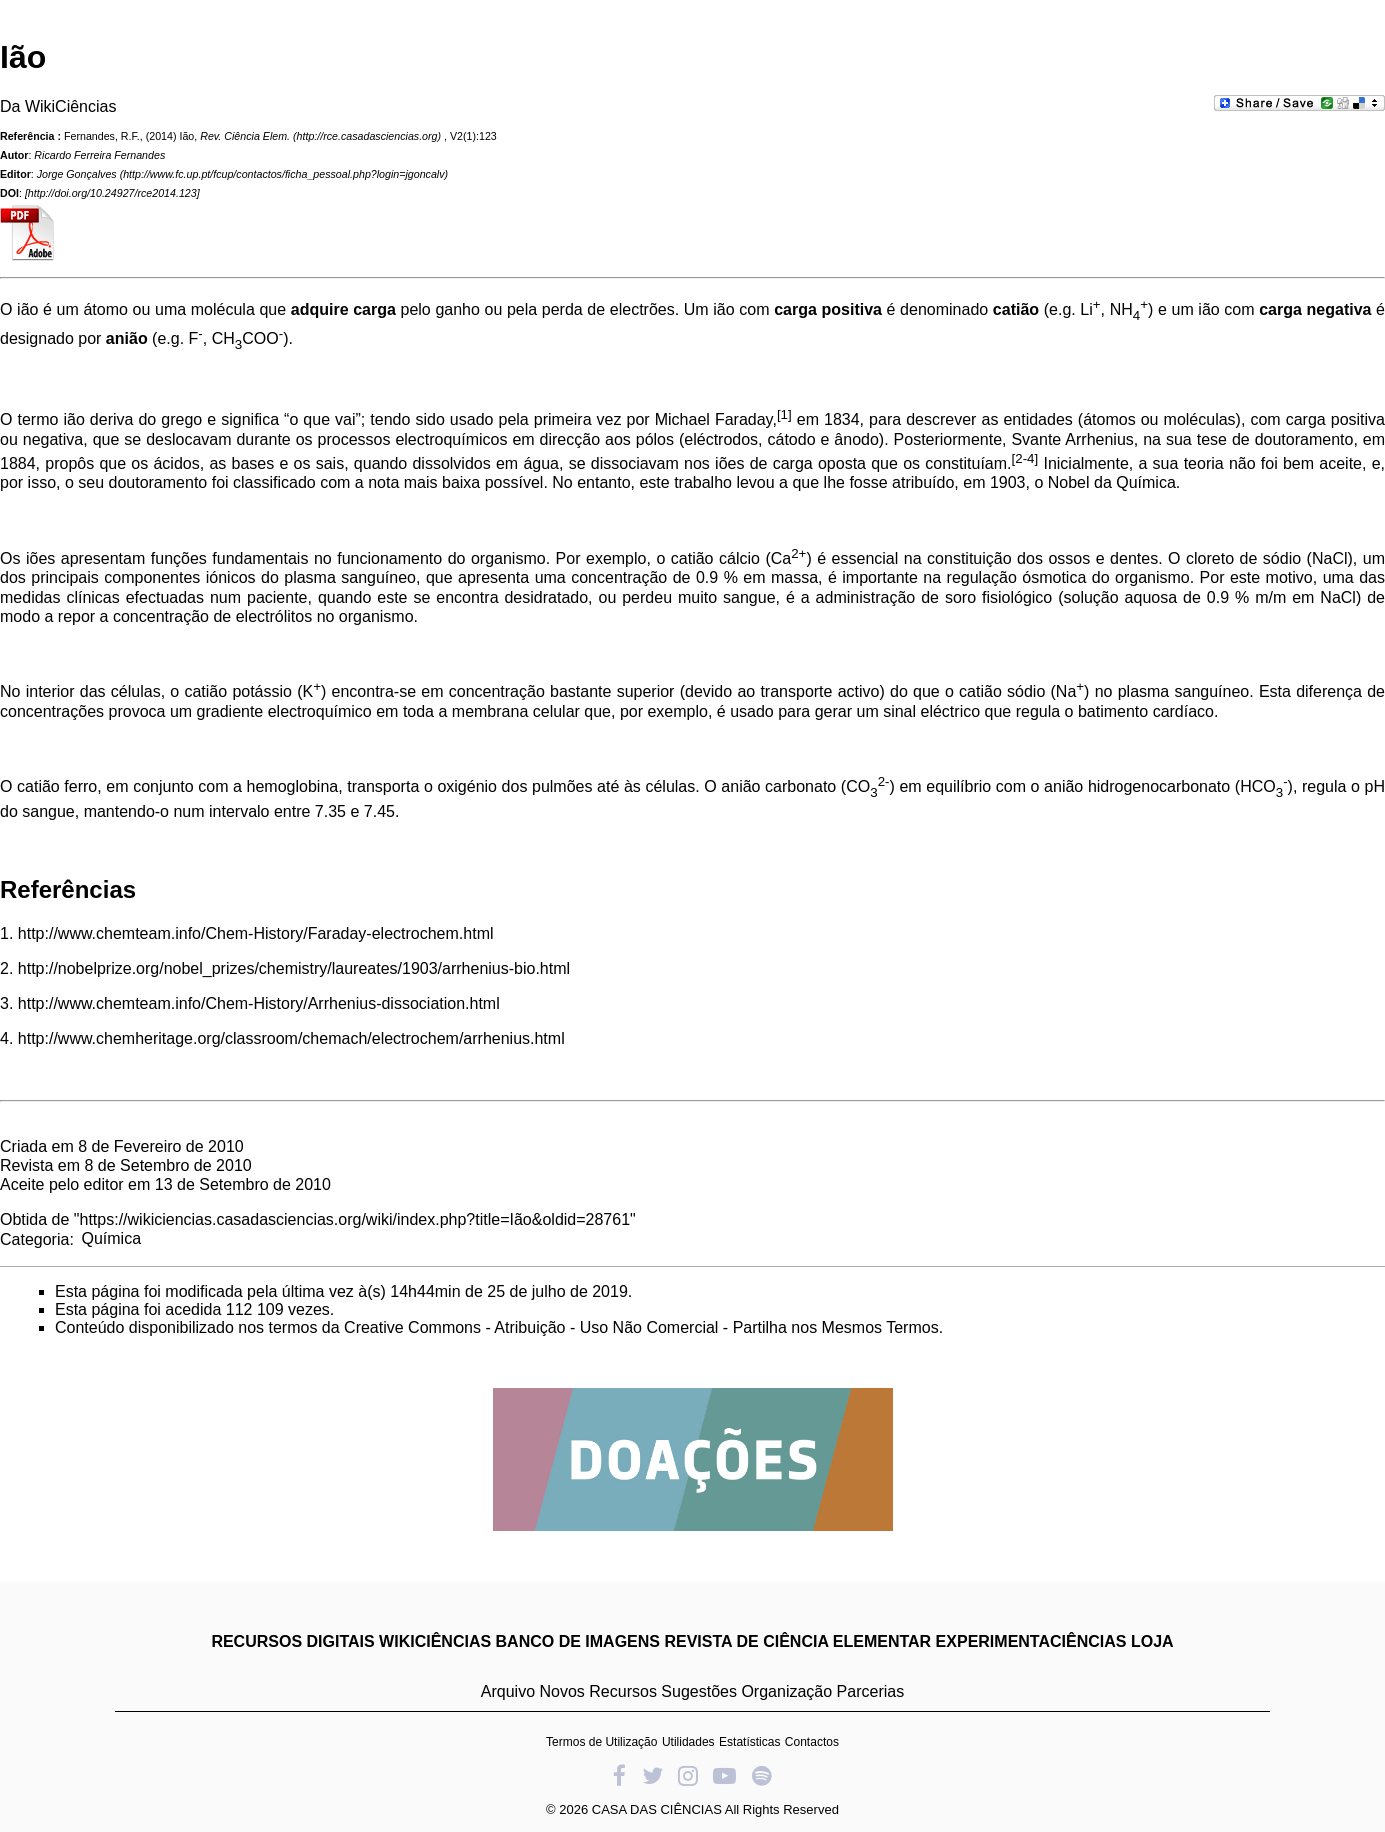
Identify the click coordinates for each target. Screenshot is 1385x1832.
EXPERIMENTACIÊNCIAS (1031, 1641)
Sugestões (699, 1691)
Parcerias (871, 1691)
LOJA (1152, 1641)
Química (111, 1238)
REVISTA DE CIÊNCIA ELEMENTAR (797, 1641)
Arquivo (508, 1691)
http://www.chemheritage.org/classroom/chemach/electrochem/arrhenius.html (291, 1038)
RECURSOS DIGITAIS (292, 1641)
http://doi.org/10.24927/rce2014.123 (112, 193)
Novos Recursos (598, 1691)
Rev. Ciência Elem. (245, 136)
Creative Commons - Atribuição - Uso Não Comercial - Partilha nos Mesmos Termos (641, 1327)
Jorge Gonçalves (77, 174)
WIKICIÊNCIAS (435, 1641)
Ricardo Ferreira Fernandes (99, 155)
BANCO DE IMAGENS (578, 1641)
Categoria (34, 1238)
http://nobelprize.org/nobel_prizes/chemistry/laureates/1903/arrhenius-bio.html (294, 968)
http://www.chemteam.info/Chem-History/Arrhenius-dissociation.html (259, 1003)
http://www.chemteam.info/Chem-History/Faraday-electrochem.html (256, 933)
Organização (786, 1691)
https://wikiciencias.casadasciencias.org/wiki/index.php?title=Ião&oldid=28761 (355, 1219)
